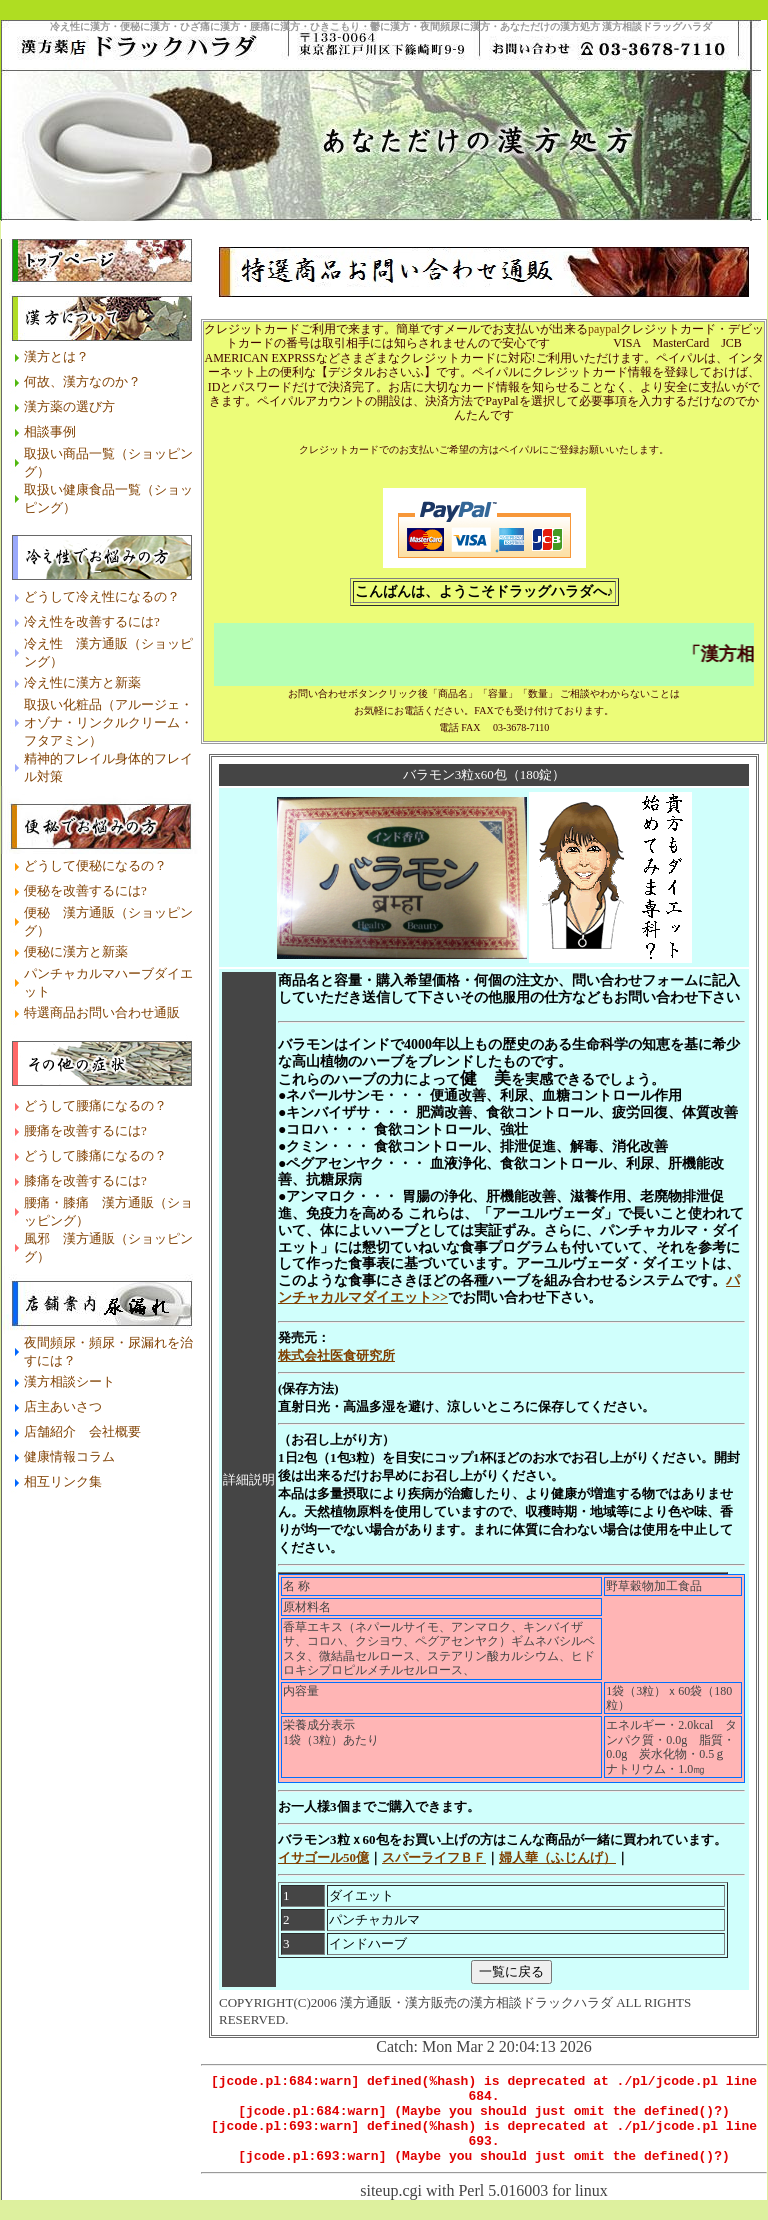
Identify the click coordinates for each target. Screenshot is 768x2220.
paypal (604, 311)
